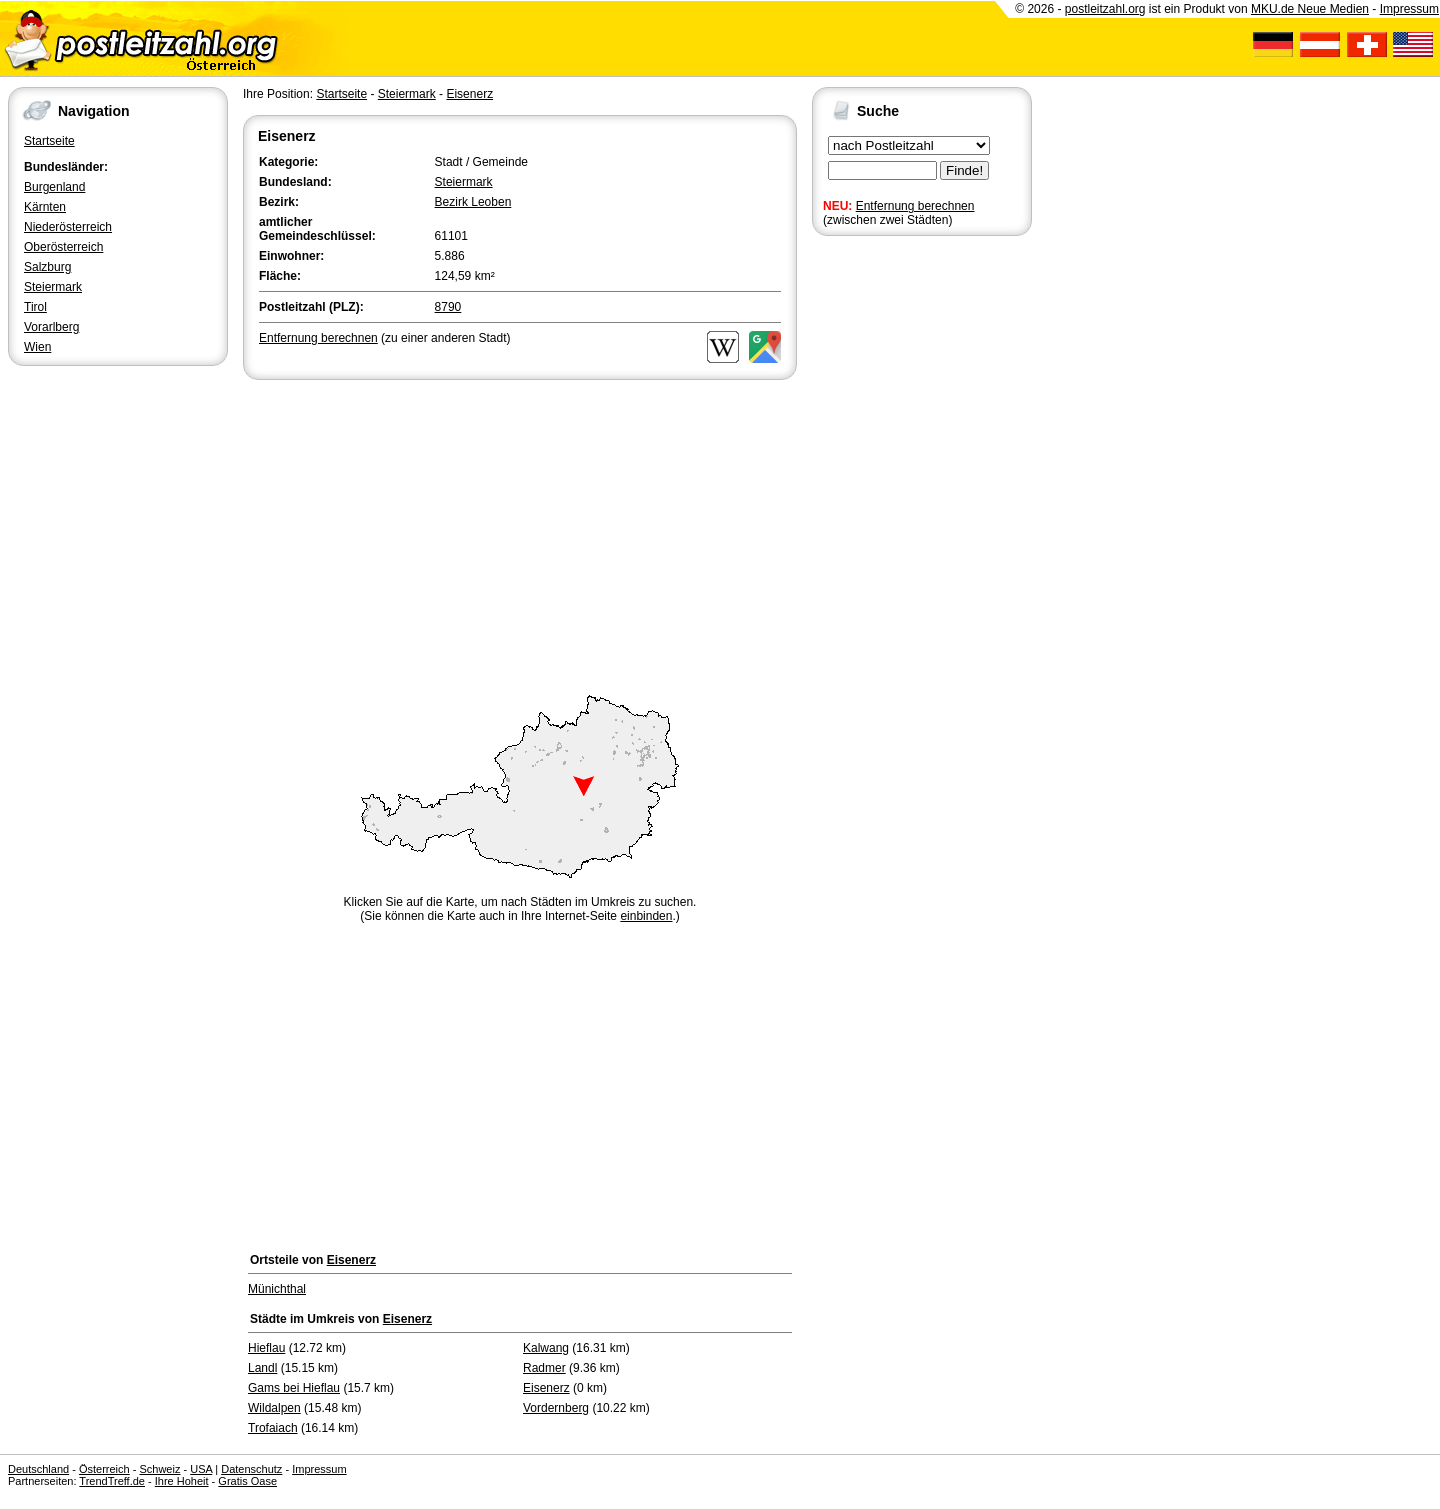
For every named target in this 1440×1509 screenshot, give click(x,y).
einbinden (646, 916)
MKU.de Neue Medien (1310, 9)
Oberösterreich (63, 247)
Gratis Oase (247, 1481)
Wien (37, 347)
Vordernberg (556, 1408)
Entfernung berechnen (915, 206)
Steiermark (53, 287)
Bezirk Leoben (473, 202)
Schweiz (159, 1469)
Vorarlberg (51, 327)
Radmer (544, 1368)
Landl (262, 1368)
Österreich (104, 1469)
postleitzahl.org (1105, 9)
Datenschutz (251, 1469)
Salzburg (47, 267)
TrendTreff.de (112, 1481)
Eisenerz (469, 94)
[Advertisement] (520, 534)
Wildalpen (274, 1408)
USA (201, 1469)
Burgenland (54, 187)
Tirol (35, 307)
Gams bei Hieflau (294, 1388)
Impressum (1409, 9)
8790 (448, 307)
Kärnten (45, 207)
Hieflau (266, 1348)
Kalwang (546, 1348)
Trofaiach (273, 1428)
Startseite (49, 141)
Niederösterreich (68, 227)
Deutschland (38, 1469)
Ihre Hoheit (182, 1481)
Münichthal (277, 1289)
